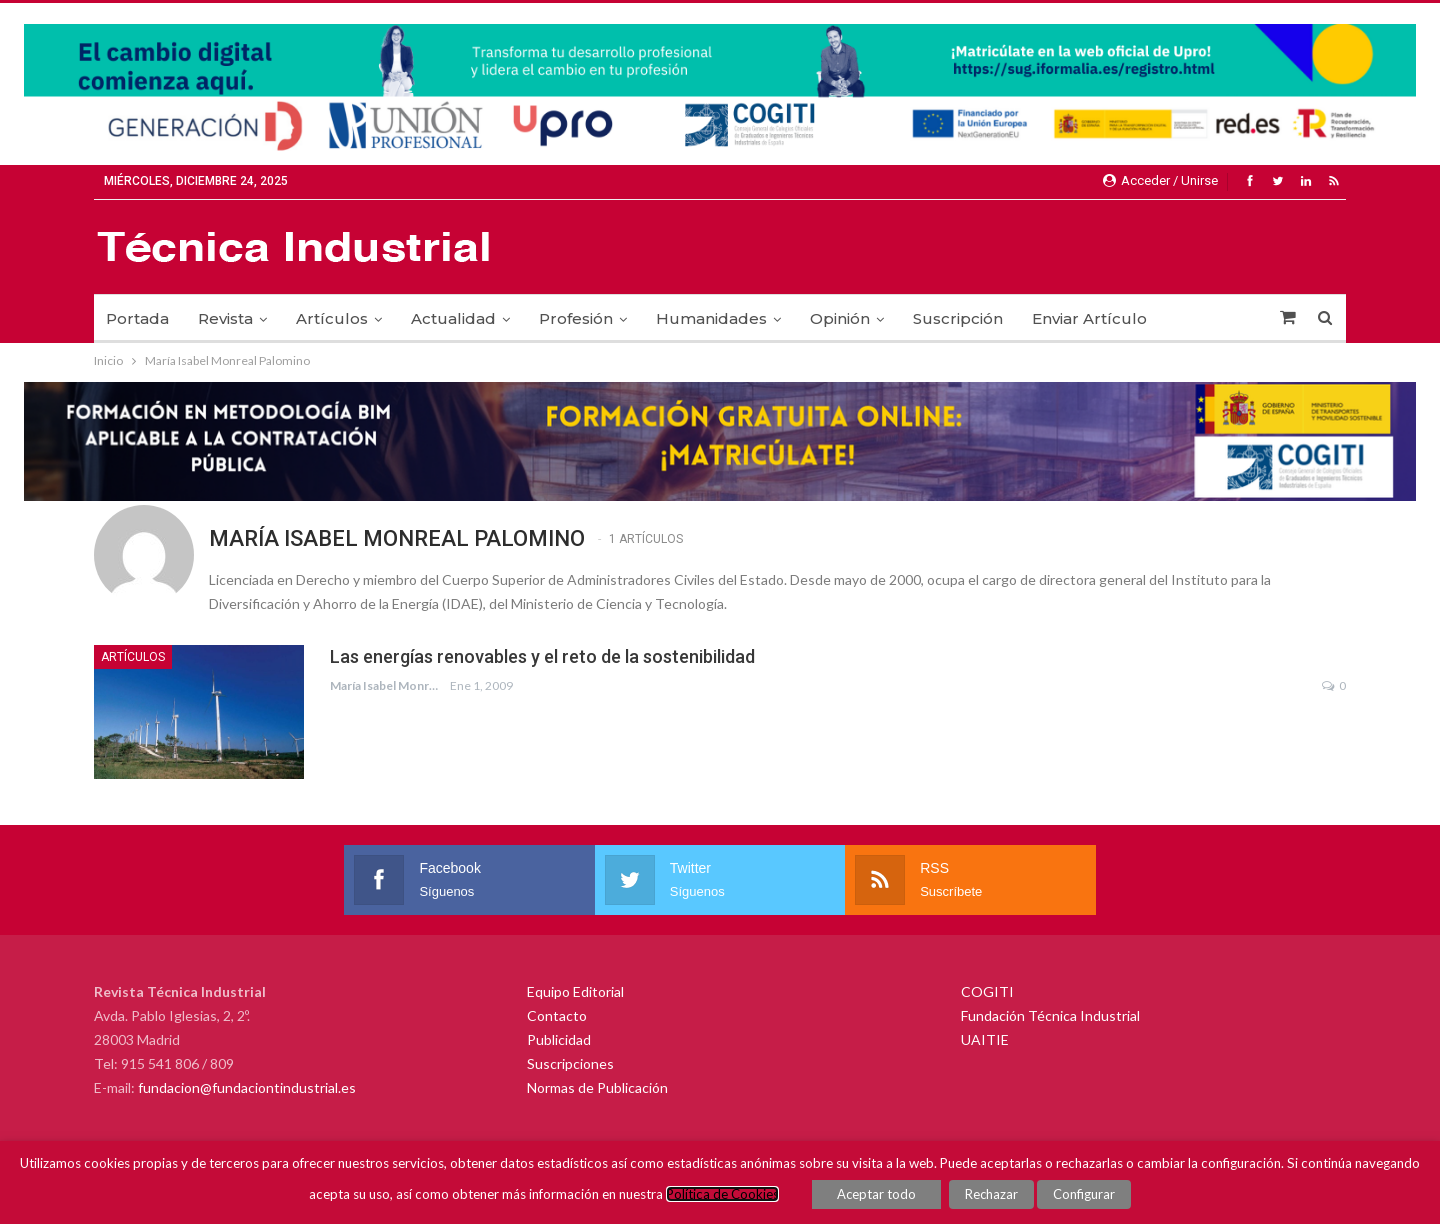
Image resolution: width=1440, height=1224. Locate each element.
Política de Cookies (722, 1194)
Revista (225, 318)
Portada (137, 318)
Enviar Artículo (1089, 318)
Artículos (332, 318)
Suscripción (958, 318)
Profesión (576, 318)
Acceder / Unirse (1160, 180)
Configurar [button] (1084, 1194)
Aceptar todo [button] (876, 1194)
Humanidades (711, 318)
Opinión (840, 318)
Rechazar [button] (991, 1194)
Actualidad (453, 318)
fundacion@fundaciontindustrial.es (247, 1087)
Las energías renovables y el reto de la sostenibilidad (542, 656)
